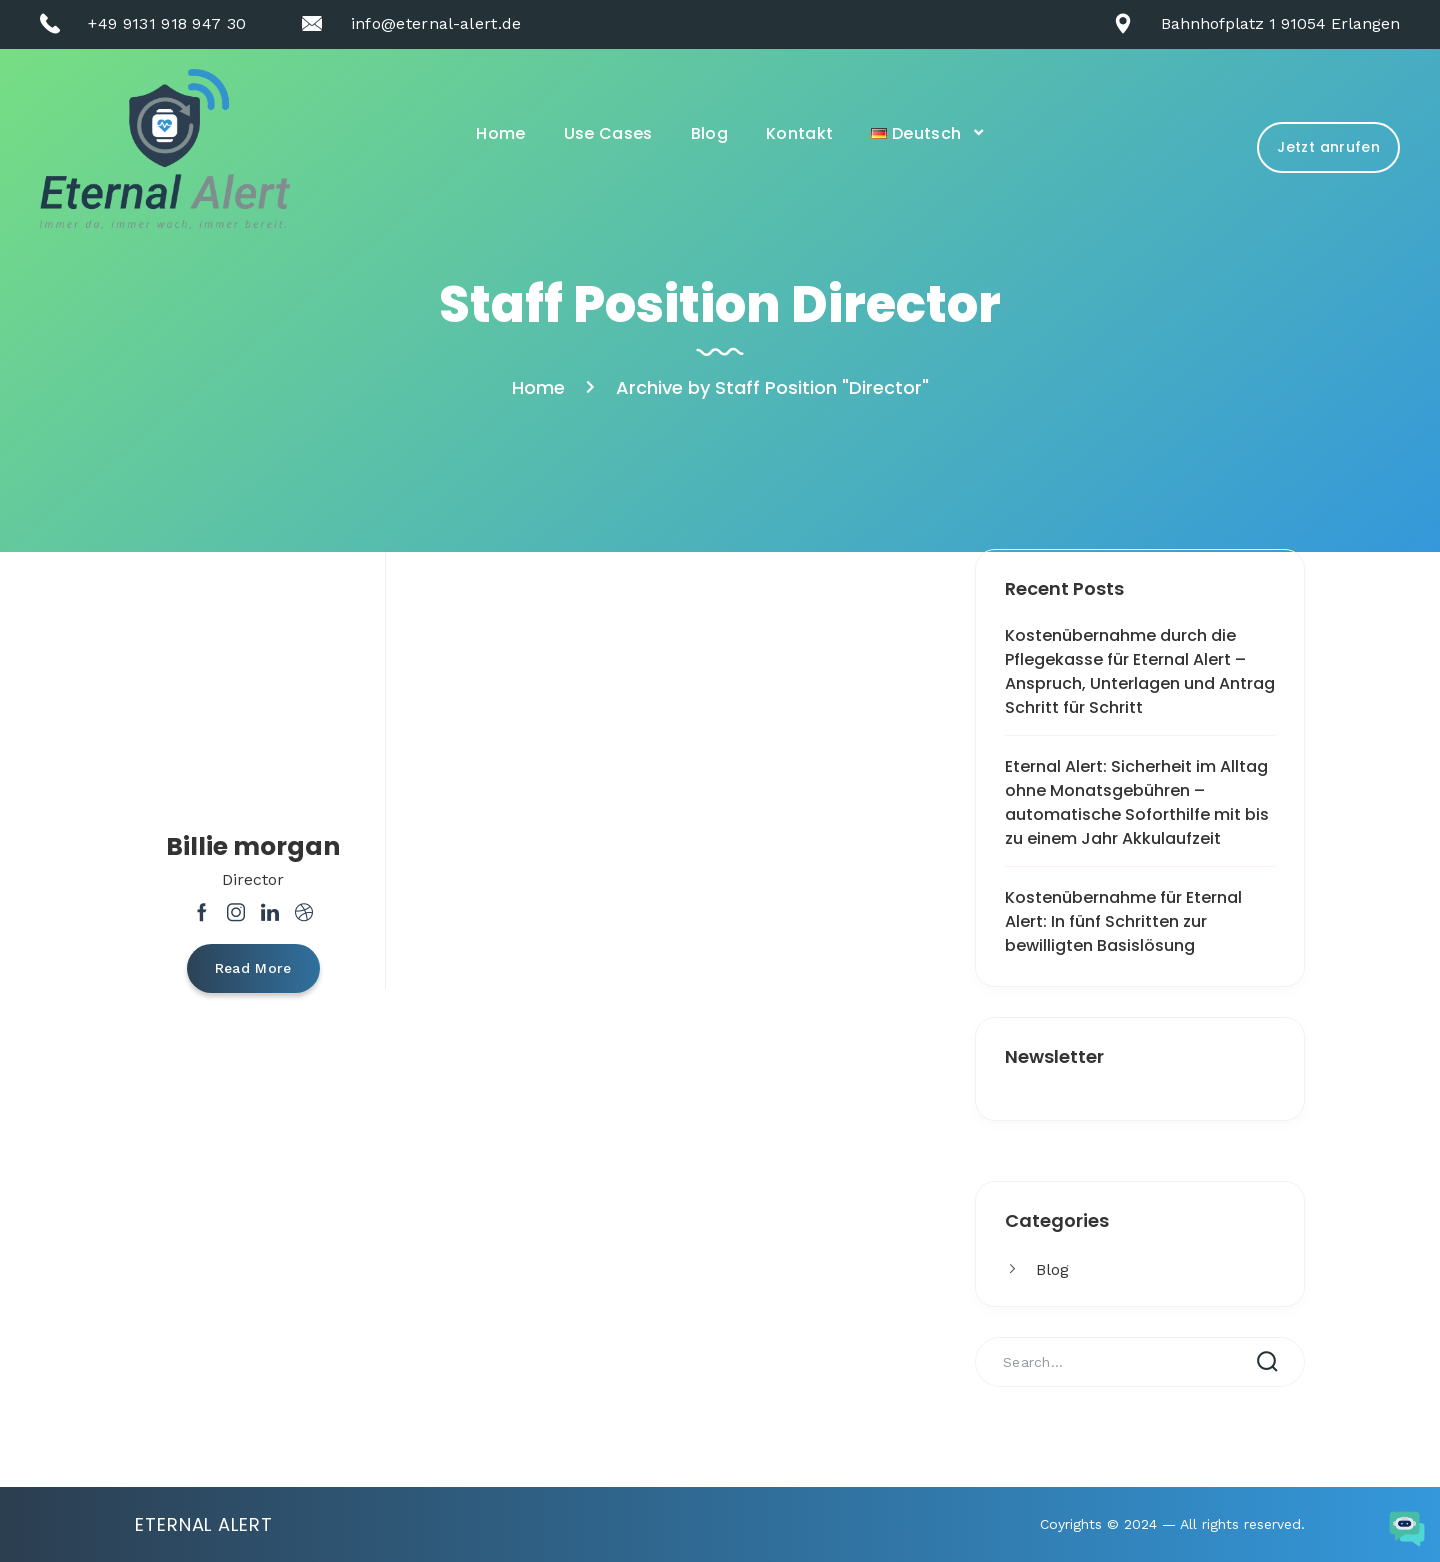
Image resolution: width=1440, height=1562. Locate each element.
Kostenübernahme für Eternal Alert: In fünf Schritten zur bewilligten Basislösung (1123, 921)
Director (253, 879)
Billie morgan (253, 846)
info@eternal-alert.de (436, 23)
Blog (709, 133)
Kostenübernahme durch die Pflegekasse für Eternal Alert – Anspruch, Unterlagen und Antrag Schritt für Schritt (1140, 671)
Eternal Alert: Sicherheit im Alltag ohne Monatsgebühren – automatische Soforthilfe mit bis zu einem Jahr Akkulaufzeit (1137, 802)
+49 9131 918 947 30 (167, 23)
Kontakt (799, 133)
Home (500, 133)
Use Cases (608, 133)
